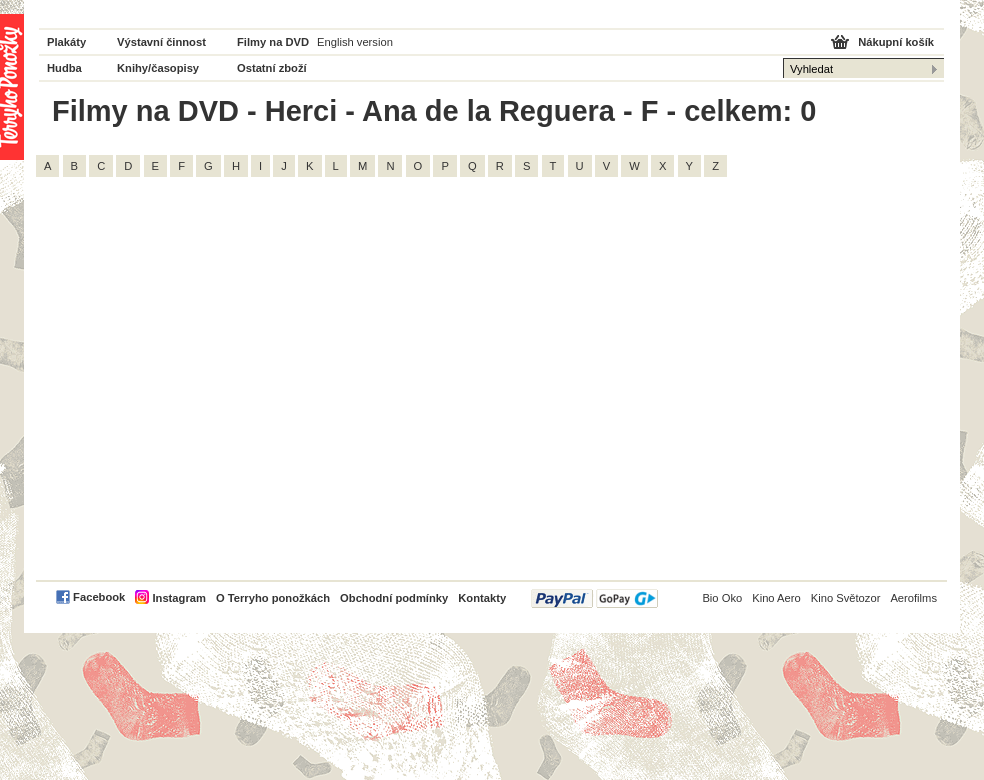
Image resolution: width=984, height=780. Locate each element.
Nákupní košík (896, 42)
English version (355, 42)
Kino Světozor (846, 598)
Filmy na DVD (273, 42)
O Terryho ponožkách (273, 598)
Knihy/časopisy (158, 68)
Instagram (178, 598)
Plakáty (66, 42)
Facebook (99, 597)
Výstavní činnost (161, 42)
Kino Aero (776, 598)
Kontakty (482, 598)
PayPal (594, 598)
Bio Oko (722, 598)
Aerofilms (913, 598)
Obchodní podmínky (394, 598)
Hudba (64, 68)
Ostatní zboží (272, 68)
